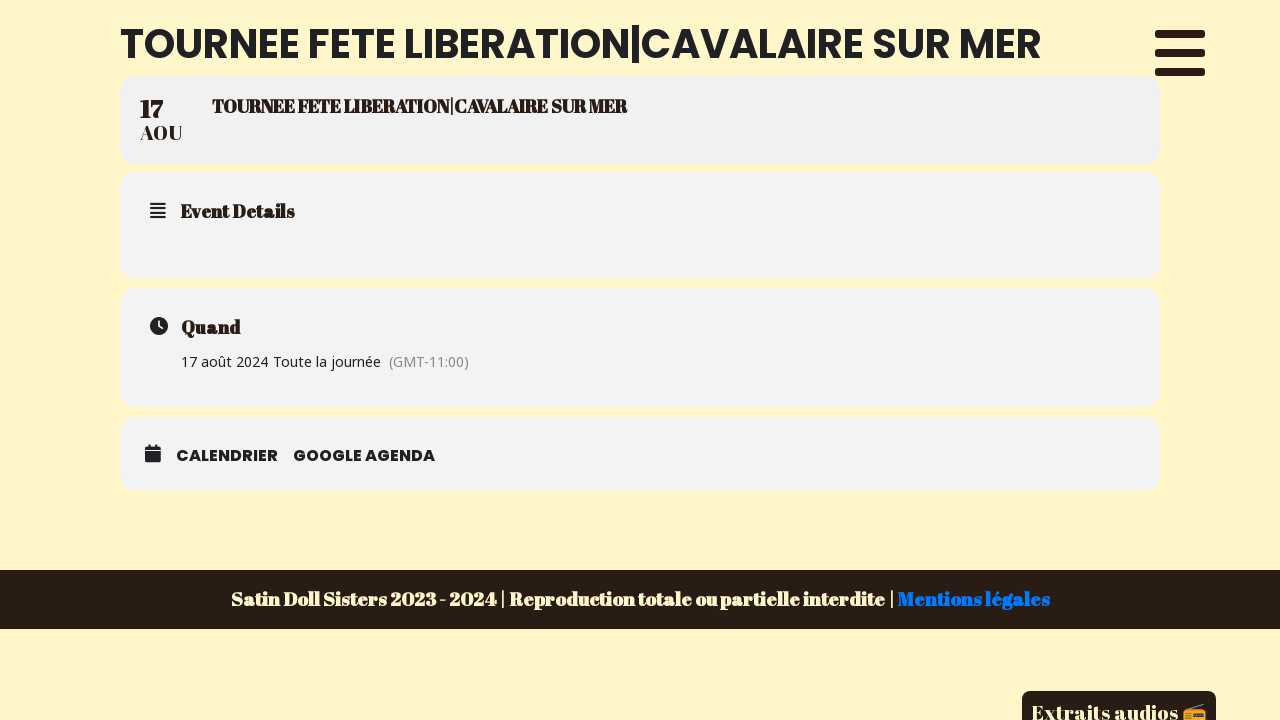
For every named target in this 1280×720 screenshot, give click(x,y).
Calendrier (227, 455)
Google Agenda (364, 455)
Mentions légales (974, 599)
